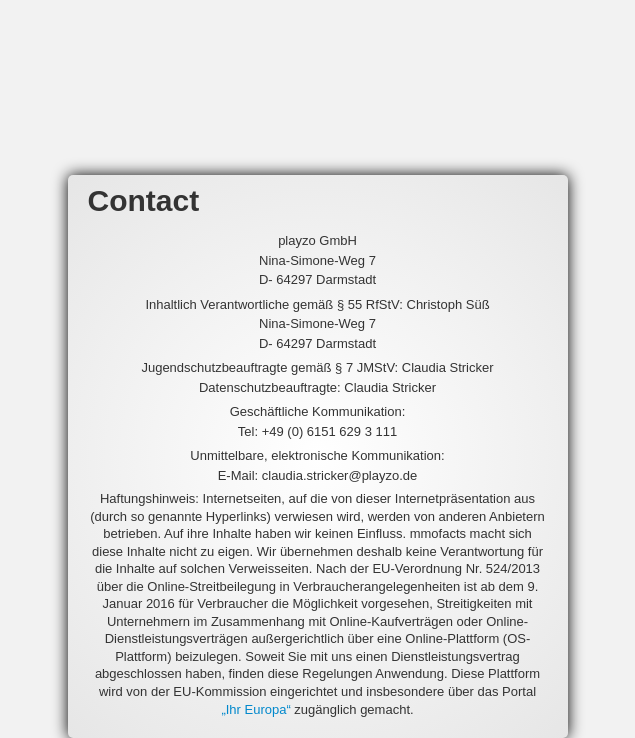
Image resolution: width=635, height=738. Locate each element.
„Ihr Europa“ (255, 709)
